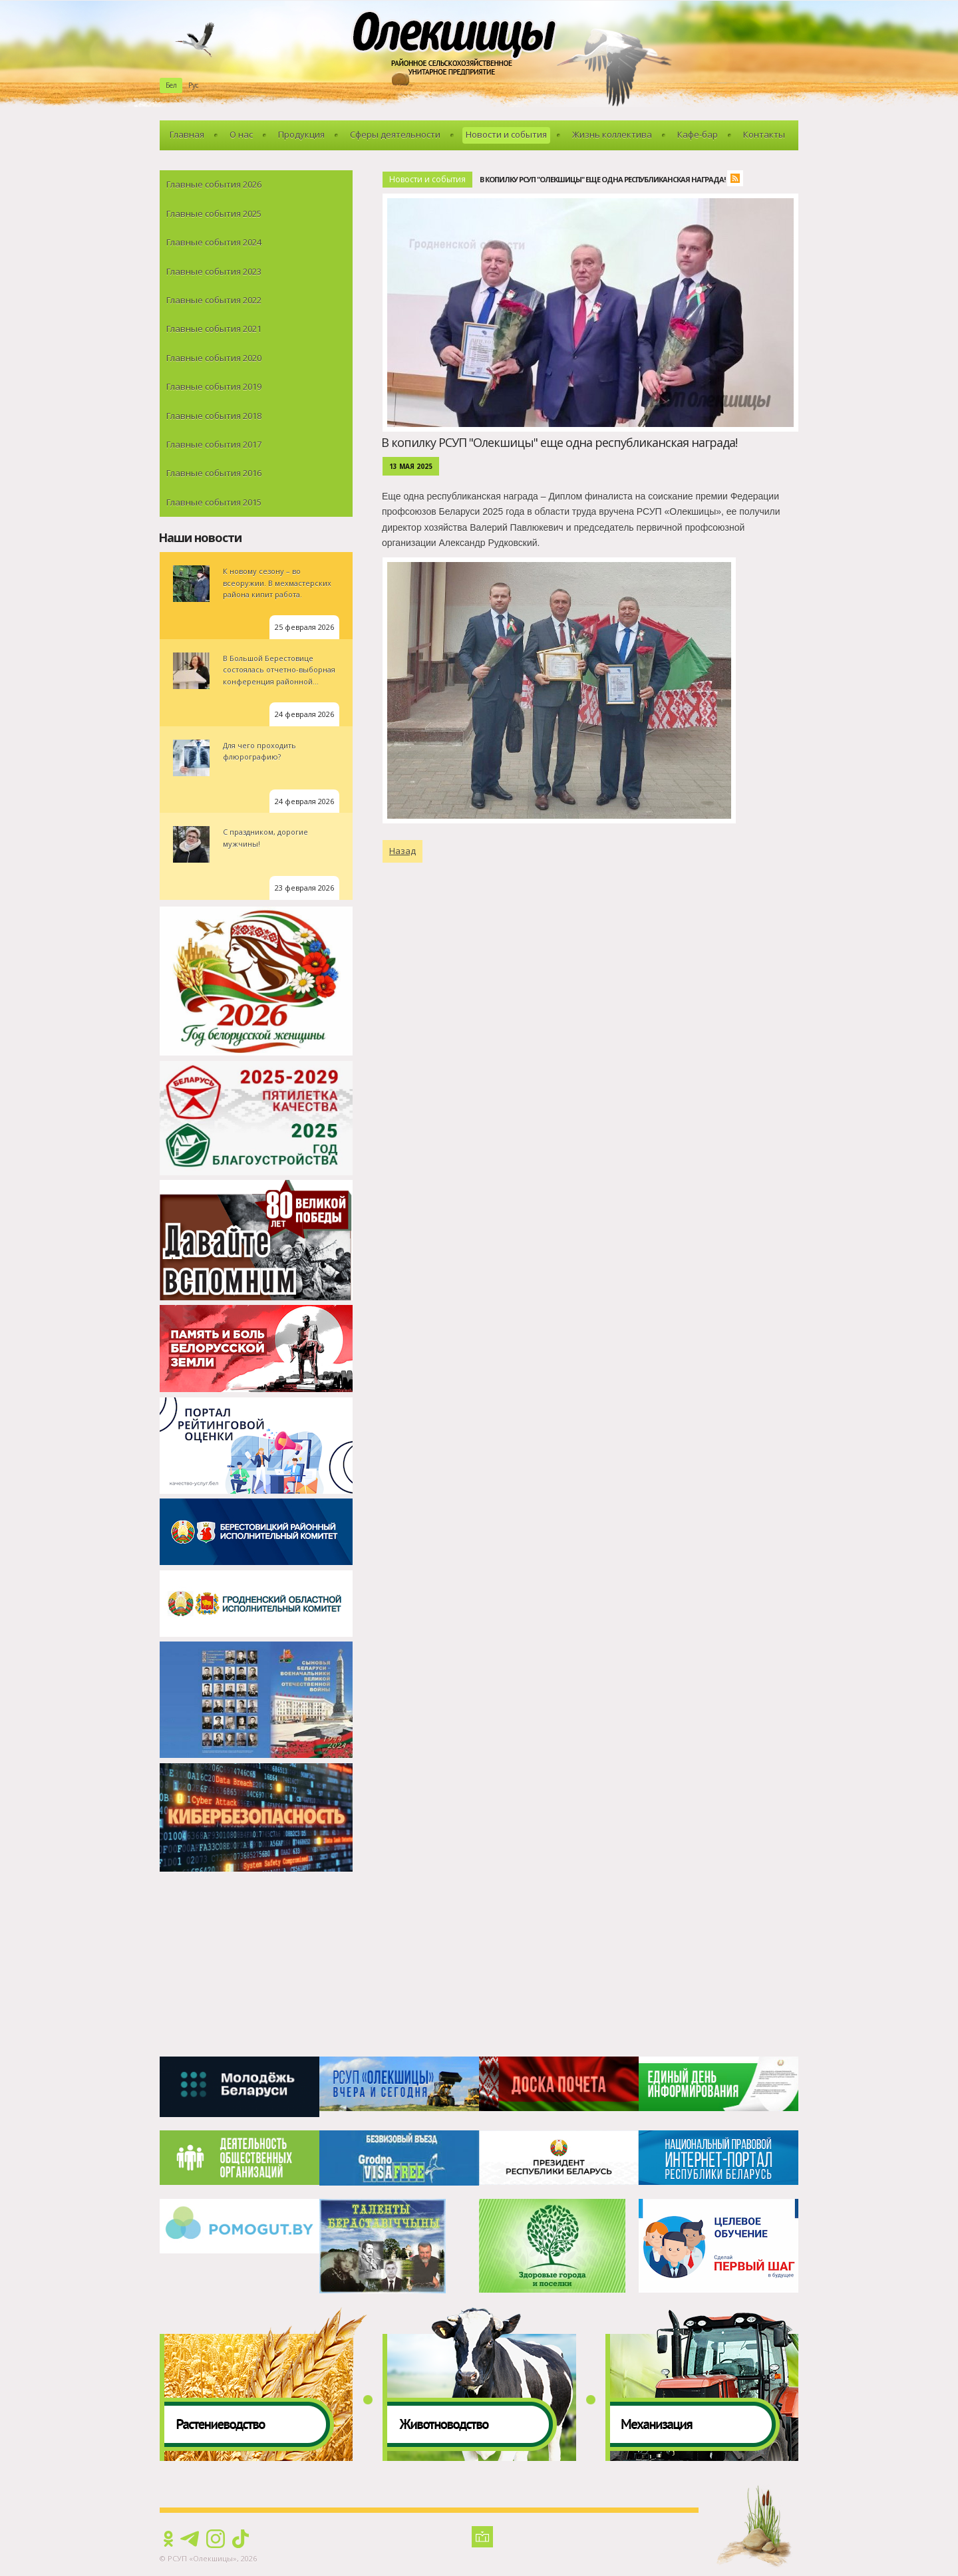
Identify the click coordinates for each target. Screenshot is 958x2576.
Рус (193, 85)
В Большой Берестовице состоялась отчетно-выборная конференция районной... (279, 669)
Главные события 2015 (213, 502)
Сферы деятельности (395, 134)
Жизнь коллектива (612, 134)
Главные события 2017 (213, 444)
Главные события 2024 (213, 242)
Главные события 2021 (213, 329)
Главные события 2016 (213, 473)
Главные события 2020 (213, 358)
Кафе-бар (697, 134)
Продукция (301, 134)
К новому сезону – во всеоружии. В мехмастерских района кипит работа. (277, 582)
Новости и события (506, 134)
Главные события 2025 (213, 213)
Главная (187, 134)
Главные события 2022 (213, 300)
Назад (402, 851)
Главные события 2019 (213, 386)
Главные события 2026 (213, 184)
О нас (241, 134)
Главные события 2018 (213, 416)
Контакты (764, 134)
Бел (171, 85)
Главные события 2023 (213, 271)
